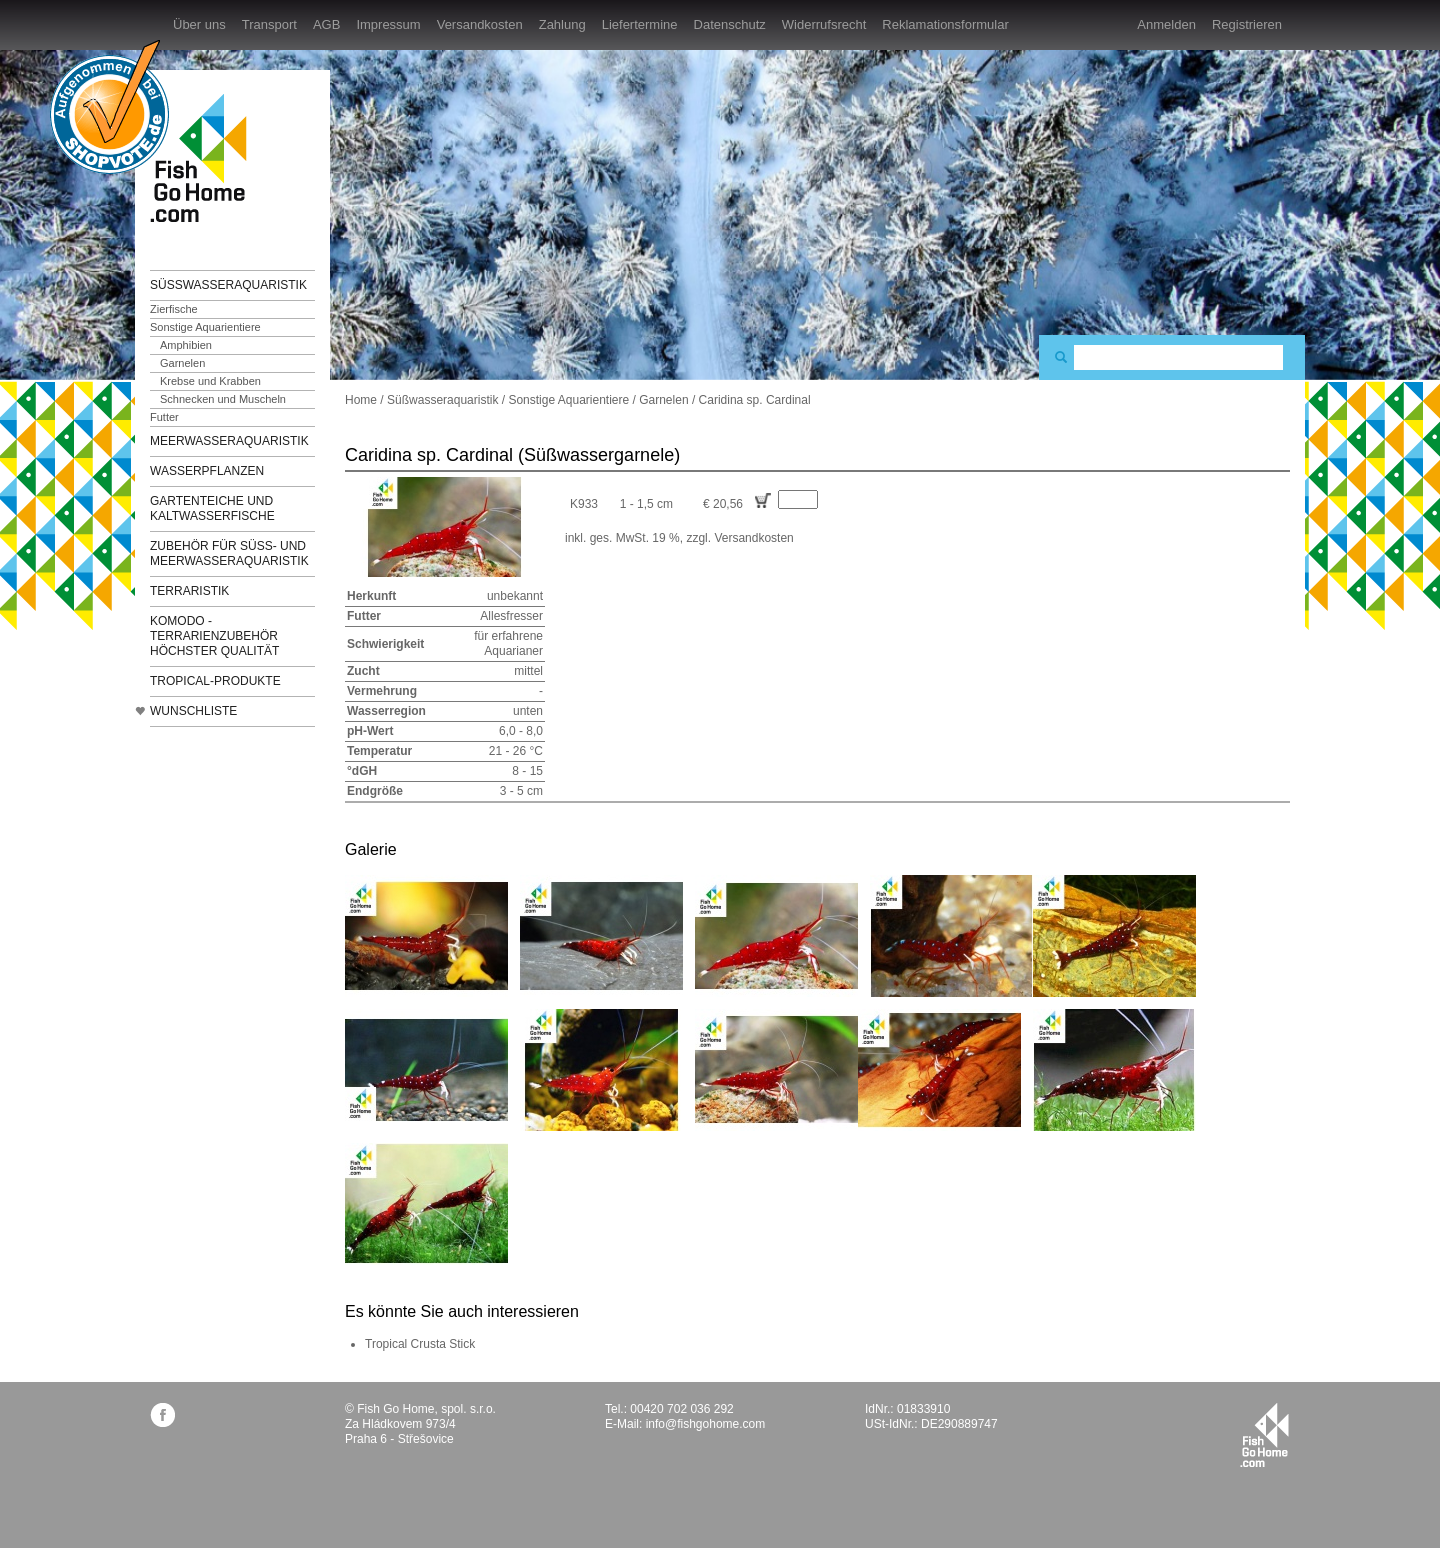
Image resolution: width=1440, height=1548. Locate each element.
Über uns (199, 24)
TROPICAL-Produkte (215, 681)
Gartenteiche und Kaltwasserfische (212, 508)
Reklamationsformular (945, 24)
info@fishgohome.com (706, 1424)
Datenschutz (730, 24)
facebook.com (162, 1414)
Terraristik (189, 591)
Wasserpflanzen (207, 471)
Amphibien (186, 345)
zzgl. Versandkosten (739, 538)
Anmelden (1166, 24)
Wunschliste (193, 711)
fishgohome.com (1264, 1435)
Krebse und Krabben (210, 381)
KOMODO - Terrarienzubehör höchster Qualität (214, 636)
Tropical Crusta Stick (420, 1344)
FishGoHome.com (205, 157)
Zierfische (174, 309)
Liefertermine (640, 24)
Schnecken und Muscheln (223, 399)
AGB (326, 24)
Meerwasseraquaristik (229, 441)
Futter (164, 417)
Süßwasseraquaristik (228, 285)
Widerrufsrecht (824, 24)
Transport (269, 24)
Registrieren (1247, 24)
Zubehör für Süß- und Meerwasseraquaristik (229, 553)
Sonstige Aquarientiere (205, 327)
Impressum (388, 24)
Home (361, 400)
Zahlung (562, 24)
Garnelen (182, 363)
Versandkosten (480, 24)
